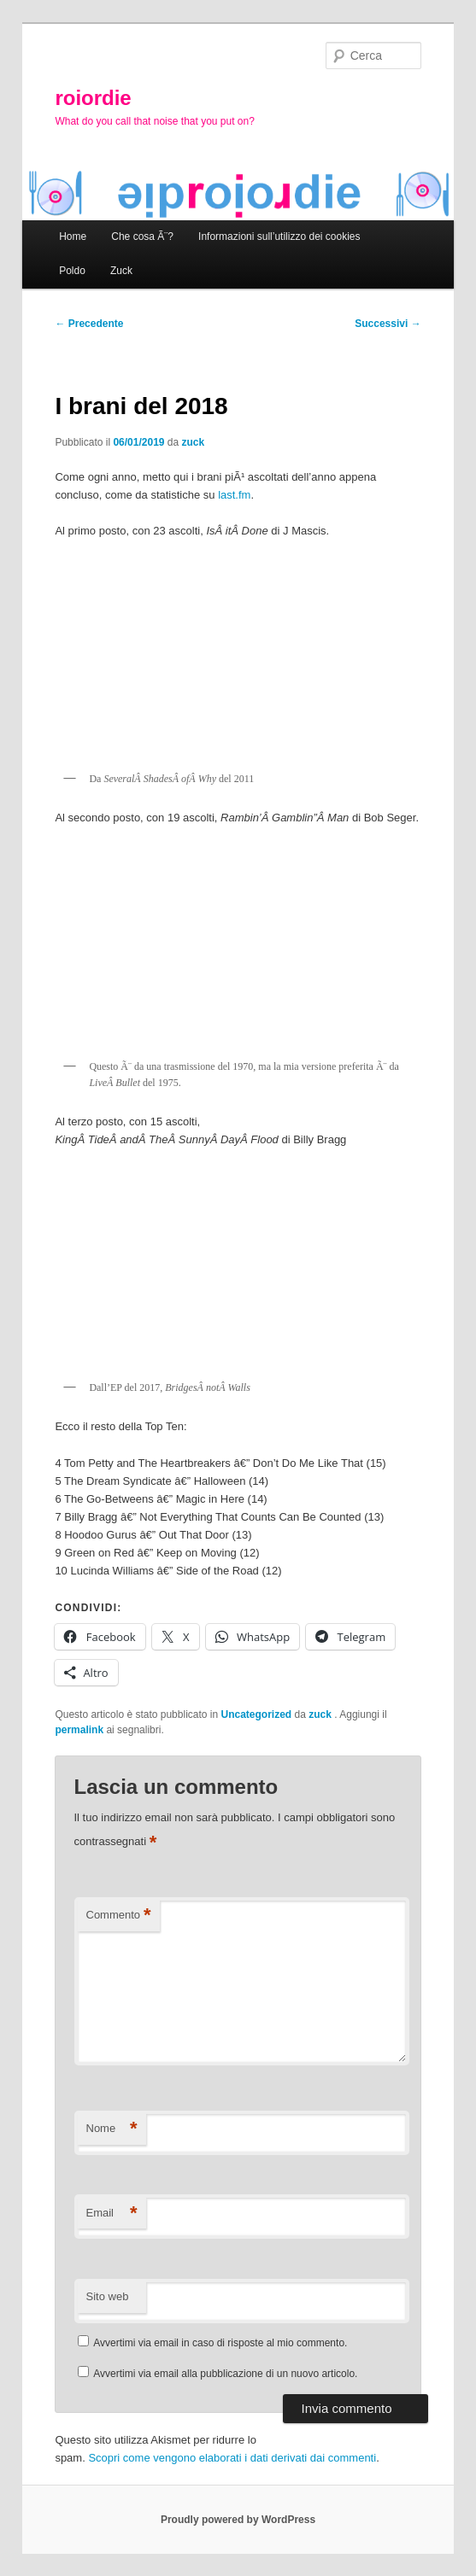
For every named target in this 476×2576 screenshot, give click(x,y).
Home (72, 236)
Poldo (72, 271)
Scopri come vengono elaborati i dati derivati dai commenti (232, 2457)
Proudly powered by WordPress (238, 2520)
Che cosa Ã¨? (142, 236)
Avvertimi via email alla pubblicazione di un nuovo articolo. (225, 2374)
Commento (118, 1915)
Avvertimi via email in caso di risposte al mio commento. (220, 2343)
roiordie (93, 97)
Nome (112, 2129)
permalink (79, 1730)
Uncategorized (256, 1714)
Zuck (121, 271)
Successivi (387, 324)
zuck (193, 442)
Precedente (89, 324)
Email (112, 2213)
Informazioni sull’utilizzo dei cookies (279, 236)
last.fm (234, 494)
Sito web (107, 2296)
